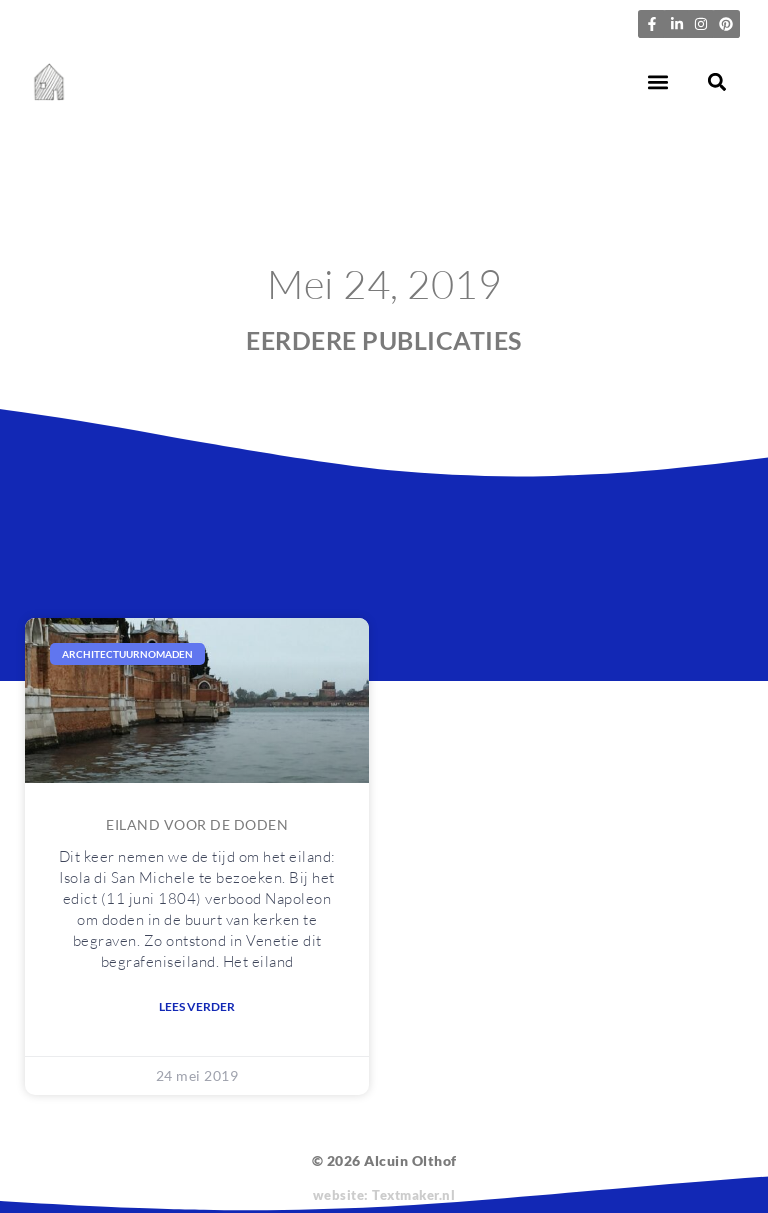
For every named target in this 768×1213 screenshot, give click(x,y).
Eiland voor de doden (197, 824)
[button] (658, 82)
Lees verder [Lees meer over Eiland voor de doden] (197, 1006)
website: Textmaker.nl (384, 1195)
